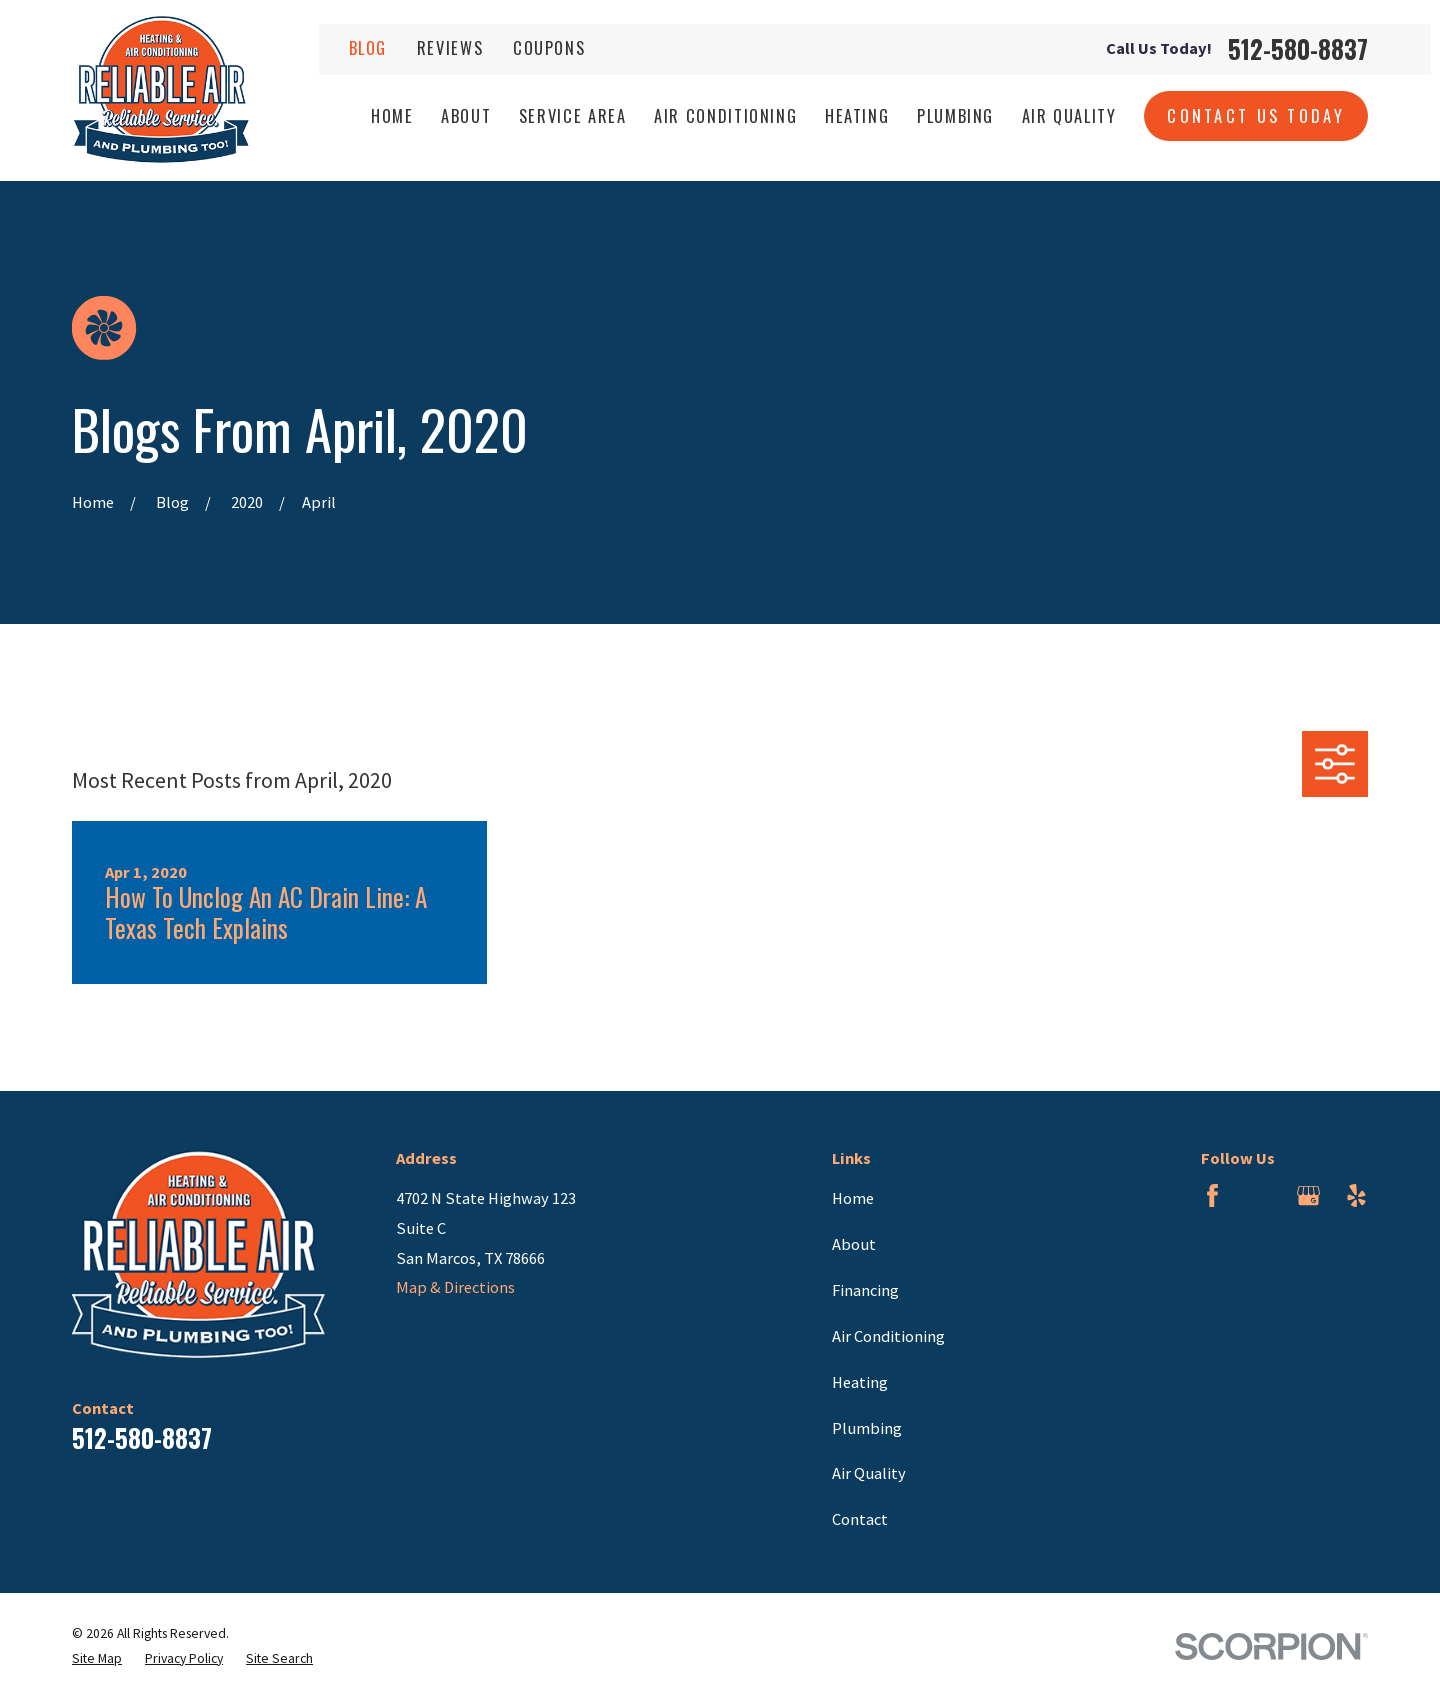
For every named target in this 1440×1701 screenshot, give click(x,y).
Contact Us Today (1256, 115)
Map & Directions (455, 1287)
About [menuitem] (466, 115)
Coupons (549, 47)
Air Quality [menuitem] (1069, 115)
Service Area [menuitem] (573, 115)
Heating (860, 1382)
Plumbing (867, 1428)
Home (853, 1198)
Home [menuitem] (392, 115)
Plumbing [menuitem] (955, 115)
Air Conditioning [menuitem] (725, 115)
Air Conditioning (888, 1336)
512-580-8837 (1298, 49)
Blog (368, 47)
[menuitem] (97, 1659)
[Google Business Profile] (1308, 1195)
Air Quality (869, 1473)
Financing (865, 1290)
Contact (860, 1519)
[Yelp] (1356, 1195)
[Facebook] (1212, 1195)
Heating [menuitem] (857, 115)
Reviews (450, 47)
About (854, 1244)
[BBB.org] (1260, 1195)
